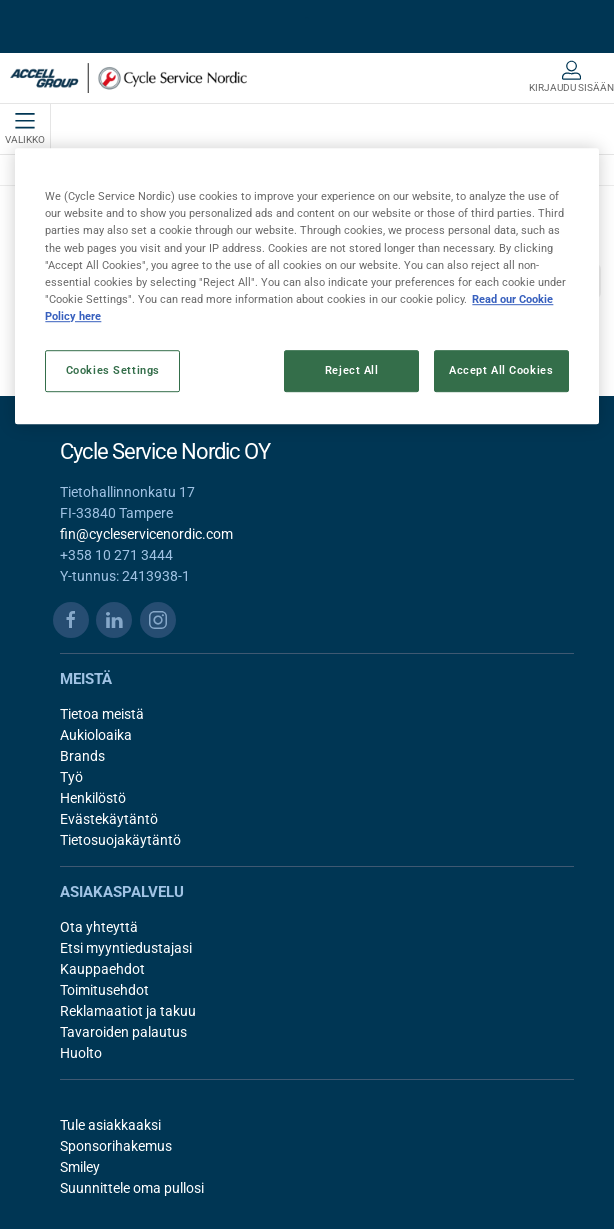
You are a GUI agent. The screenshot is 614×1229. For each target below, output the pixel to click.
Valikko (25, 129)
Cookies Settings (113, 370)
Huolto (81, 1053)
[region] (306, 286)
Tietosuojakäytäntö (120, 840)
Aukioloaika (96, 735)
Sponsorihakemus (116, 1146)
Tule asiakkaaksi (110, 1125)
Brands (82, 756)
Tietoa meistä (102, 714)
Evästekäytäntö (109, 819)
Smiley (80, 1167)
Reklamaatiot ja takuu (128, 1011)
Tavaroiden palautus (123, 1032)
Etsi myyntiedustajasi (126, 948)
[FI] (128, 78)
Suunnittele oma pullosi (132, 1188)
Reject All (352, 370)
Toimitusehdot (104, 990)
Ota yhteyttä (99, 927)
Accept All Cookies (501, 370)
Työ (71, 777)
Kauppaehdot (102, 969)
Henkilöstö (93, 798)
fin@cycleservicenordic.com (146, 534)
